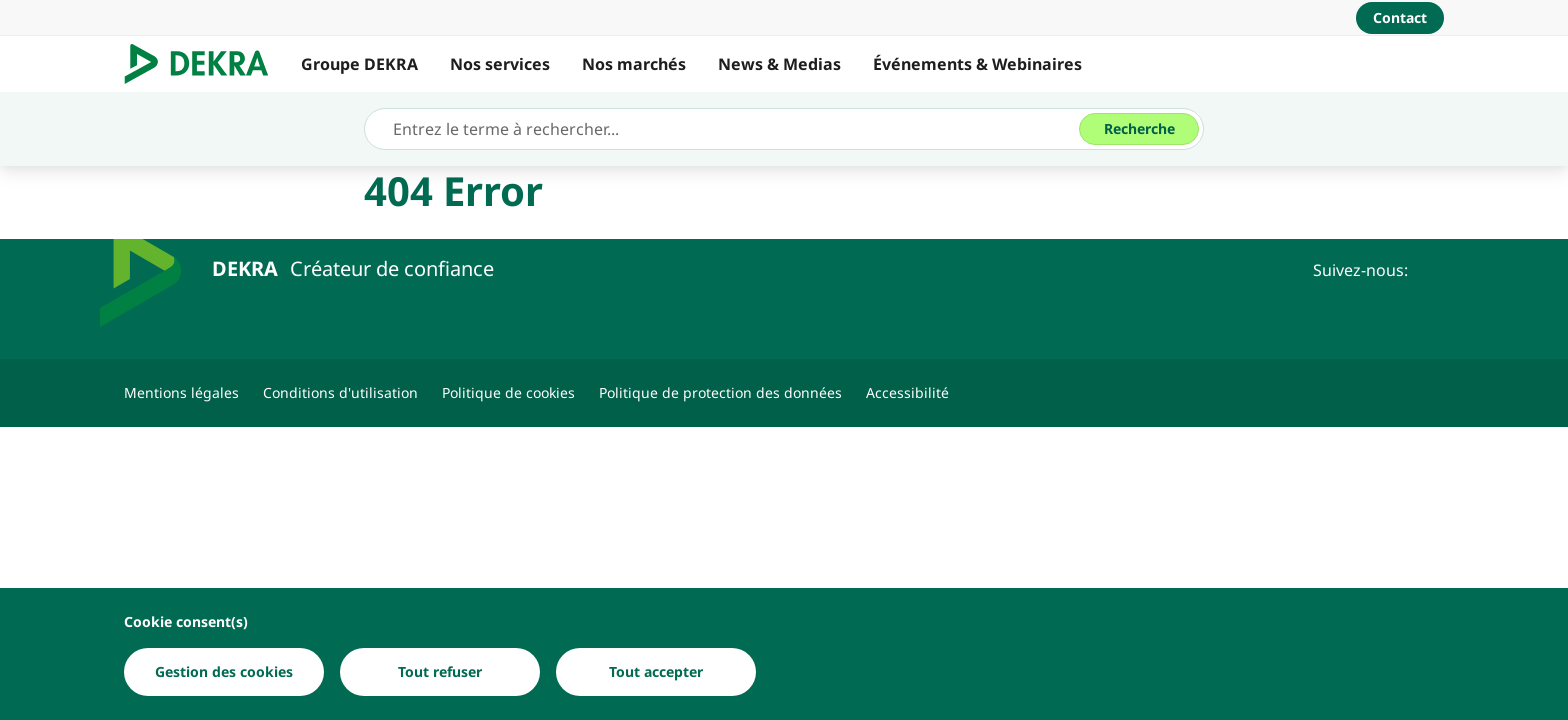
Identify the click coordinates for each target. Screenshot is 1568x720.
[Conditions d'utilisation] (340, 393)
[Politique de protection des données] (720, 393)
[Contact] (1400, 18)
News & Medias (779, 64)
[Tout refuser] (440, 672)
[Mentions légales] (181, 393)
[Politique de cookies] (508, 393)
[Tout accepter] (656, 672)
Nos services (500, 64)
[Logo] (204, 64)
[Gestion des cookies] (224, 672)
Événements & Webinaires (977, 64)
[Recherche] (1139, 129)
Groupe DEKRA (359, 64)
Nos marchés (634, 64)
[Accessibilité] (907, 393)
